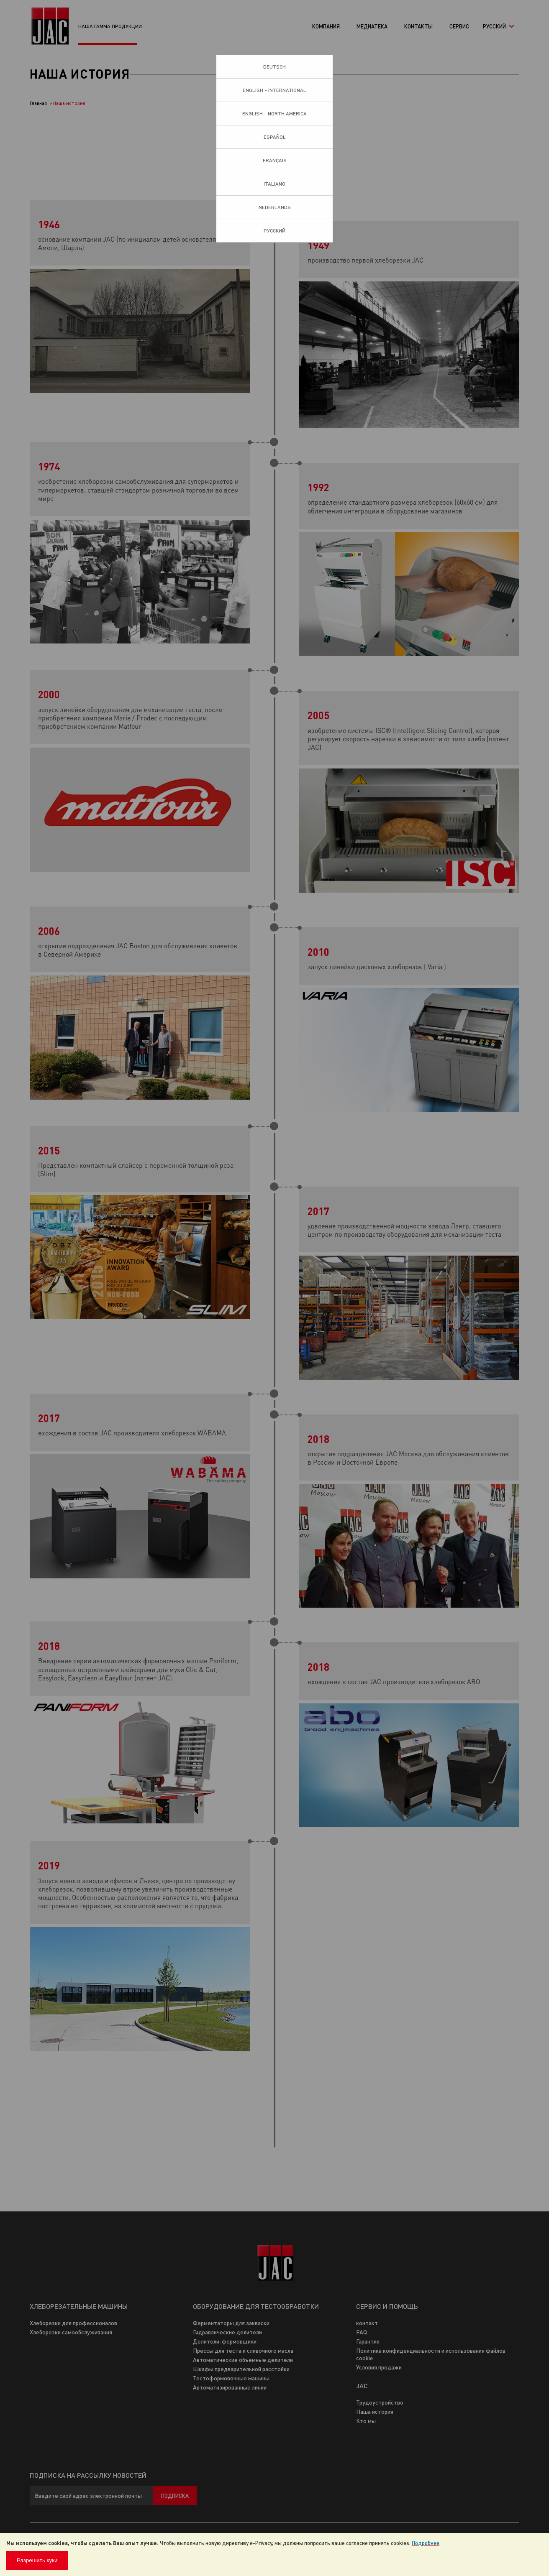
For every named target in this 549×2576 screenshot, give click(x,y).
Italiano (274, 184)
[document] (274, 2554)
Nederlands (275, 207)
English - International (274, 90)
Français (275, 160)
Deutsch (274, 67)
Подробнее (425, 2542)
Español (275, 137)
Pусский (274, 230)
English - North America (274, 113)
